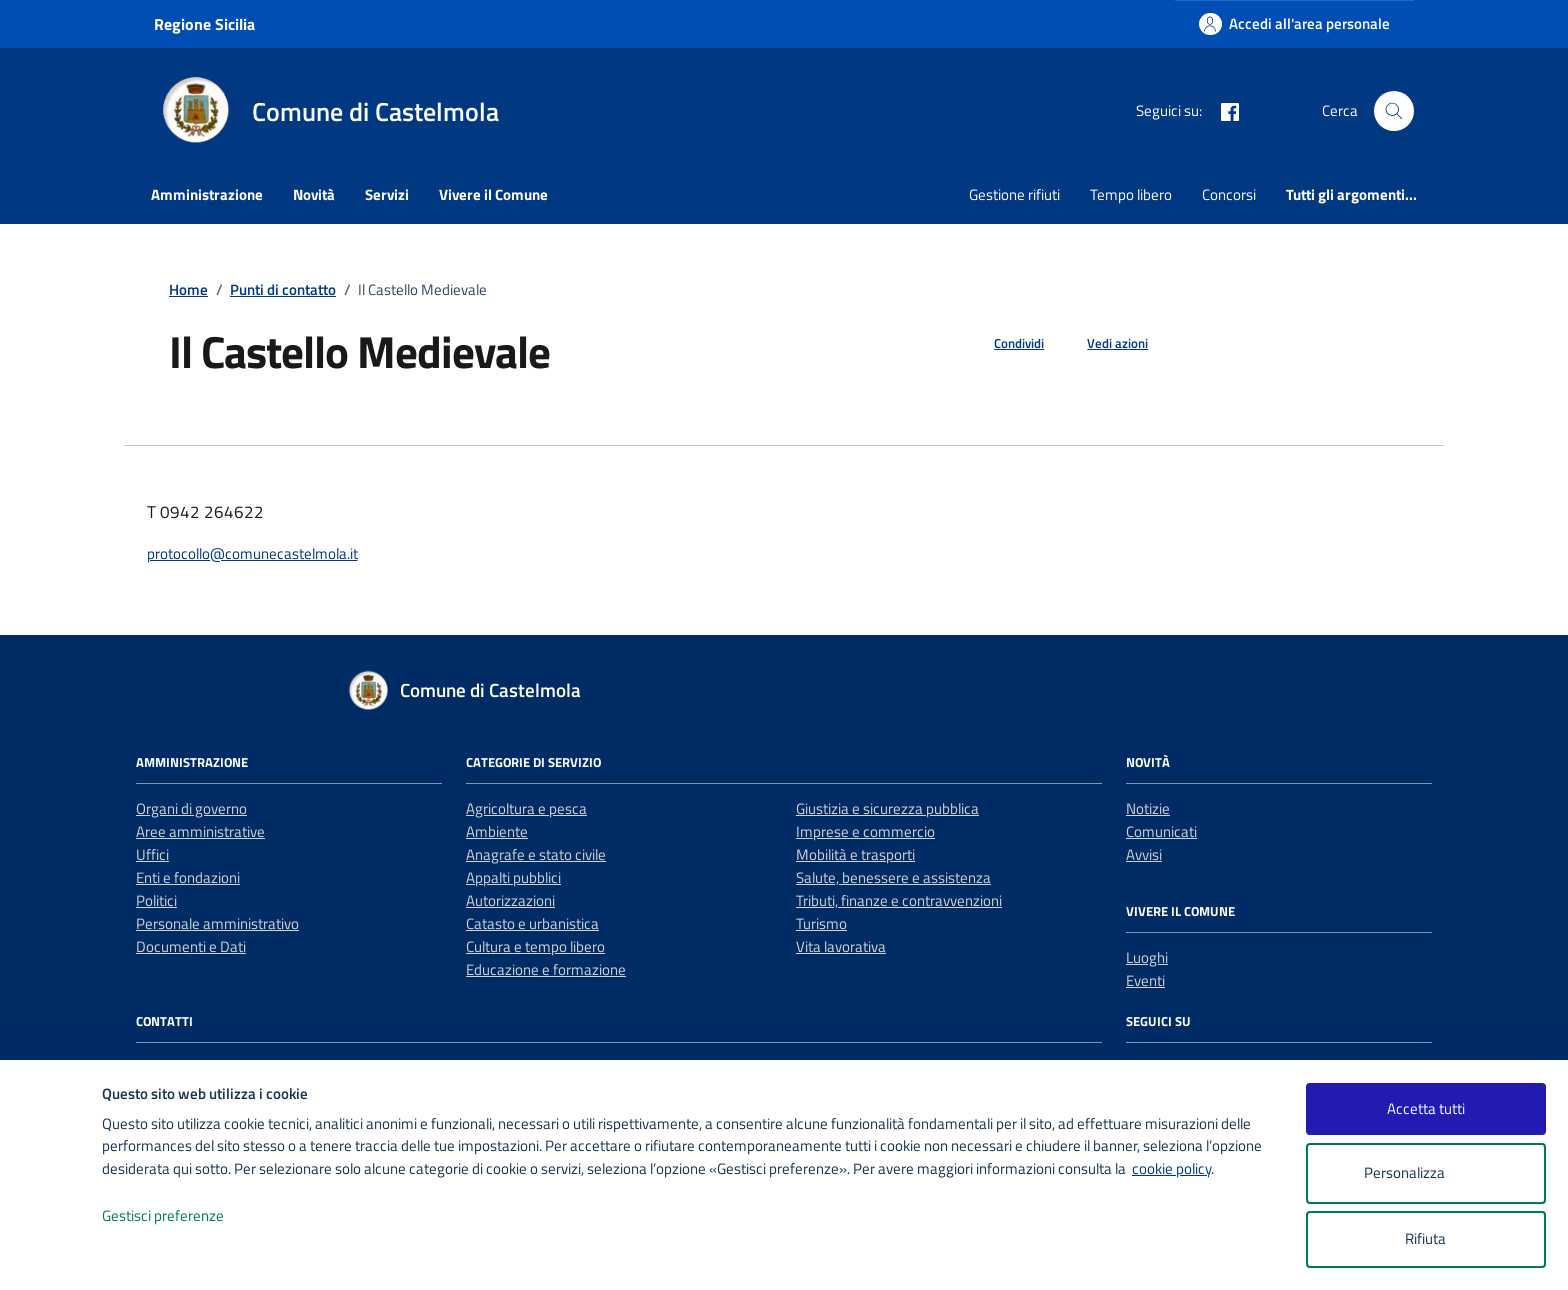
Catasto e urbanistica (532, 923)
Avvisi (1144, 854)
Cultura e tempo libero (535, 946)
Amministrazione (207, 194)
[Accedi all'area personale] (1294, 23)
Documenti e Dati (191, 946)
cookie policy (1171, 1168)
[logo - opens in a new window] (51, 1254)
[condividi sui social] (1003, 344)
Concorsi (1229, 194)
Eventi (1145, 980)
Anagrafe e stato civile (536, 854)
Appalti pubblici (513, 877)
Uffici (152, 854)
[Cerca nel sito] (1394, 111)
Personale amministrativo (217, 923)
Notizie (1148, 808)
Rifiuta (1425, 1238)
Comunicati (1161, 831)
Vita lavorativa (841, 946)
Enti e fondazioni (188, 877)
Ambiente (497, 831)
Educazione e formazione (546, 969)
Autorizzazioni (510, 900)
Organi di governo (191, 808)
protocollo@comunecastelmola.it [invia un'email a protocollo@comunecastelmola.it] (252, 553)
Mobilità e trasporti (855, 854)
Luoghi (1147, 957)
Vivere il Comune (493, 194)
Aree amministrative (200, 831)
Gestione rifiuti (1014, 194)
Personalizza (1425, 1173)
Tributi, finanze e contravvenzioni (899, 900)
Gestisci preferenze (184, 1216)
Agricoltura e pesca (526, 808)
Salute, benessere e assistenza (893, 877)
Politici (156, 900)
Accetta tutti (1426, 1108)
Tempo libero (1131, 194)
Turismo (821, 923)
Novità (314, 194)
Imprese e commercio (865, 831)
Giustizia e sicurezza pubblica (887, 808)
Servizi (387, 194)
